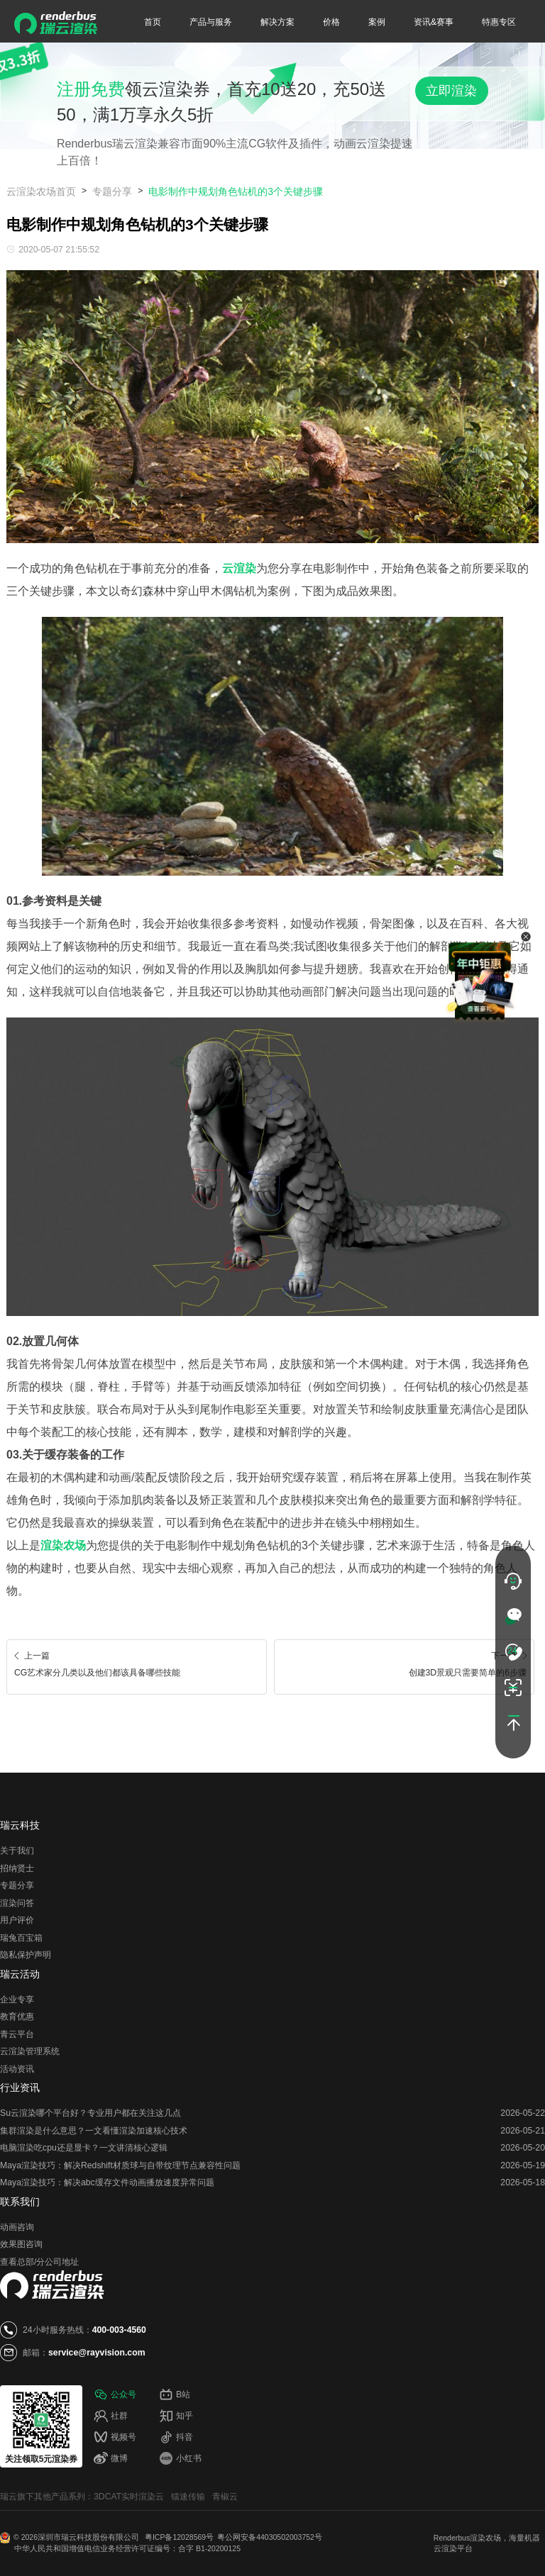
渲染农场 (485, 2537)
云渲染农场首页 (41, 191)
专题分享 (112, 191)
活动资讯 (17, 2069)
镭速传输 (188, 2497)
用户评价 (17, 1920)
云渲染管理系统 (30, 2051)
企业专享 (17, 2000)
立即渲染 (451, 91)
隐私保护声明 (25, 1955)
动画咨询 (17, 2227)
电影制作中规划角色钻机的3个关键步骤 (235, 191)
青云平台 (17, 2034)
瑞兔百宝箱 (21, 1938)
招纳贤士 (17, 1868)
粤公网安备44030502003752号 (269, 2537)
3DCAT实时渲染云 (129, 2497)
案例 (376, 22)
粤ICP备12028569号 (179, 2537)
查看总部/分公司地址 (39, 2262)
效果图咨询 (21, 2244)
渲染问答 (17, 1903)
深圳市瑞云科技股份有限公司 (89, 2537)
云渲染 (445, 2548)
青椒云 (225, 2497)
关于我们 (17, 1851)
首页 (152, 22)
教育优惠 (17, 2017)
